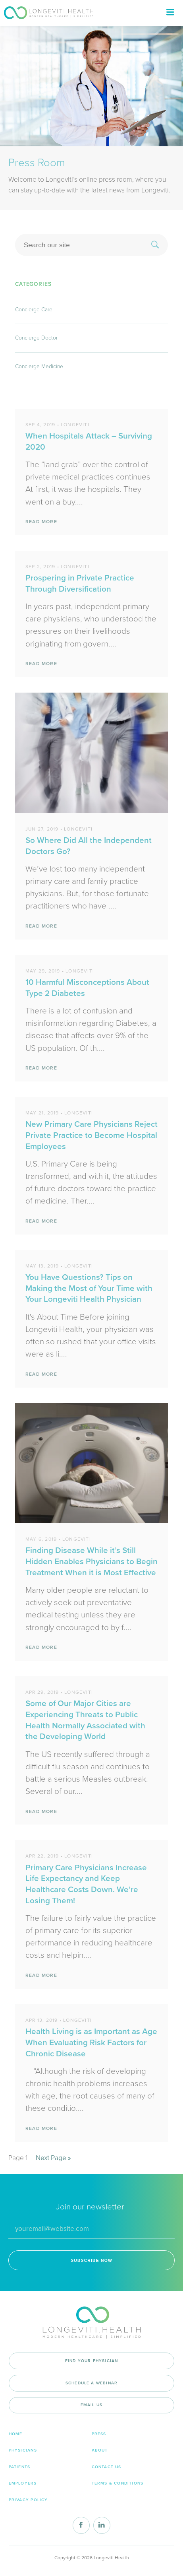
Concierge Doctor (36, 337)
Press (99, 2433)
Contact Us (106, 2466)
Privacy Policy (28, 2499)
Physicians (23, 2450)
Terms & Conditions (118, 2483)
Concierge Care (33, 309)
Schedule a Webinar (91, 2383)
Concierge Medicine (39, 366)
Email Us (92, 2404)
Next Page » (53, 2158)
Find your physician (91, 2360)
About (100, 2450)
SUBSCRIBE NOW (91, 2260)
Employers (23, 2483)
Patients (20, 2466)
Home (16, 2433)
